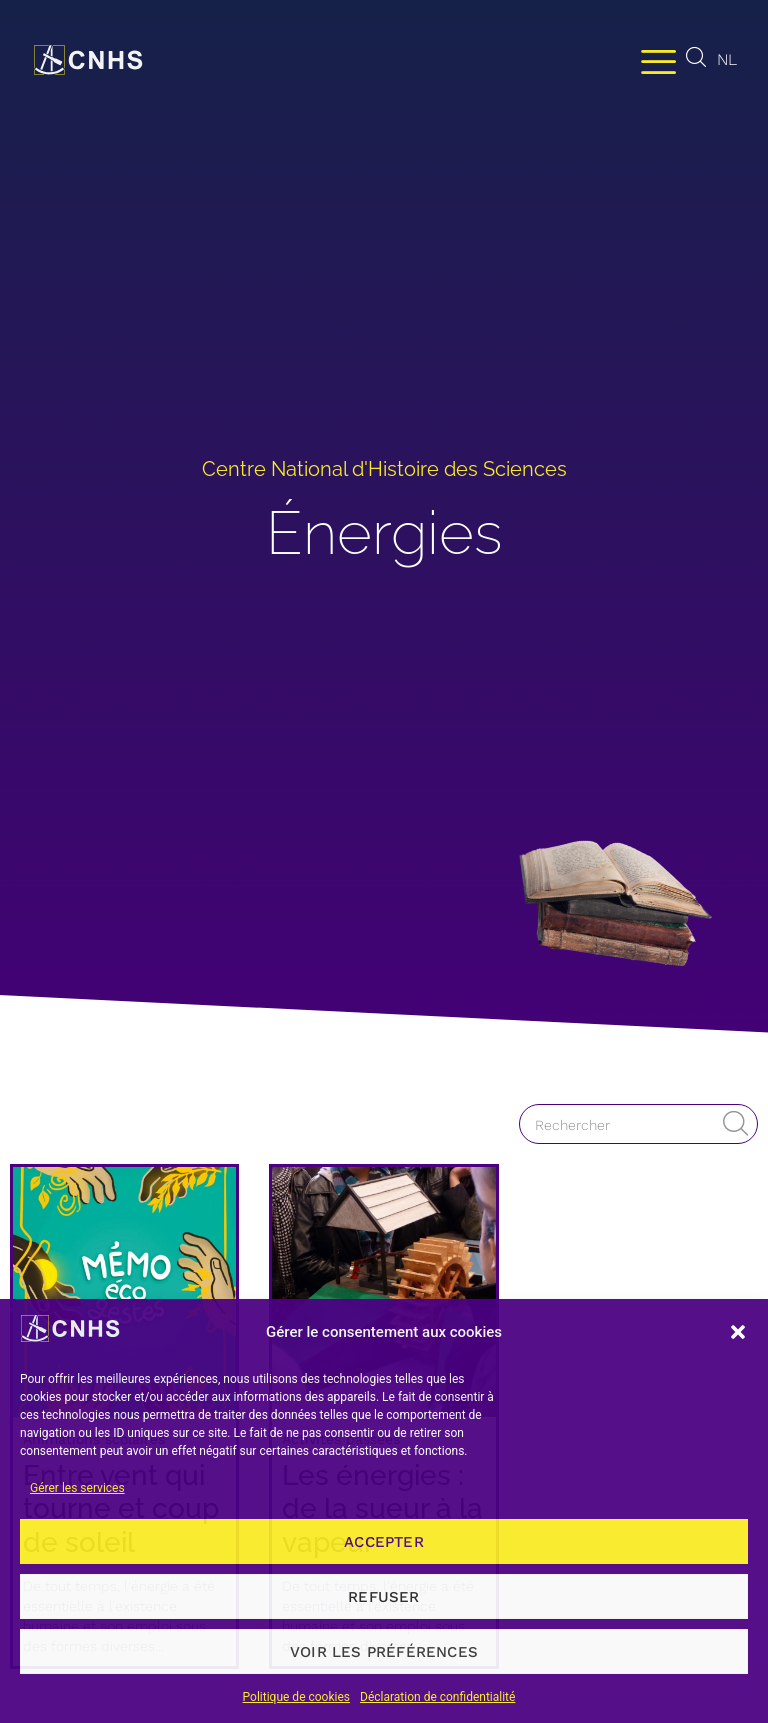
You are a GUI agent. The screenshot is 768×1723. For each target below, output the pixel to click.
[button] (738, 1332)
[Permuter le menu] (658, 60)
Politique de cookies (296, 1697)
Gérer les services (77, 1488)
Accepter (384, 1542)
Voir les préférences (384, 1652)
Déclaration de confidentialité (437, 1697)
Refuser (383, 1597)
